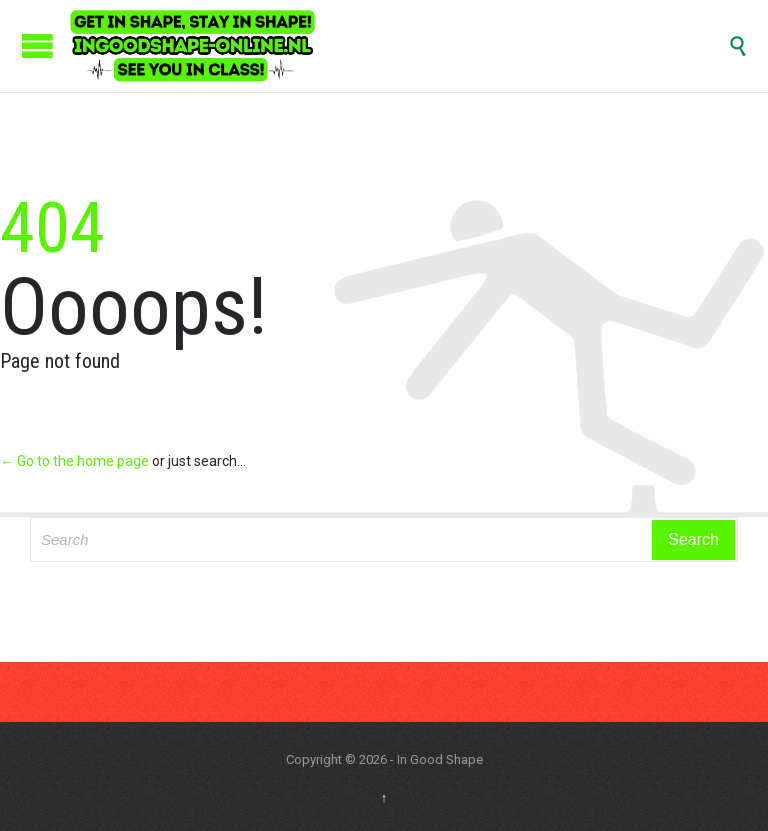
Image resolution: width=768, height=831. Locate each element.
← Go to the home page (74, 461)
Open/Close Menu (37, 45)
